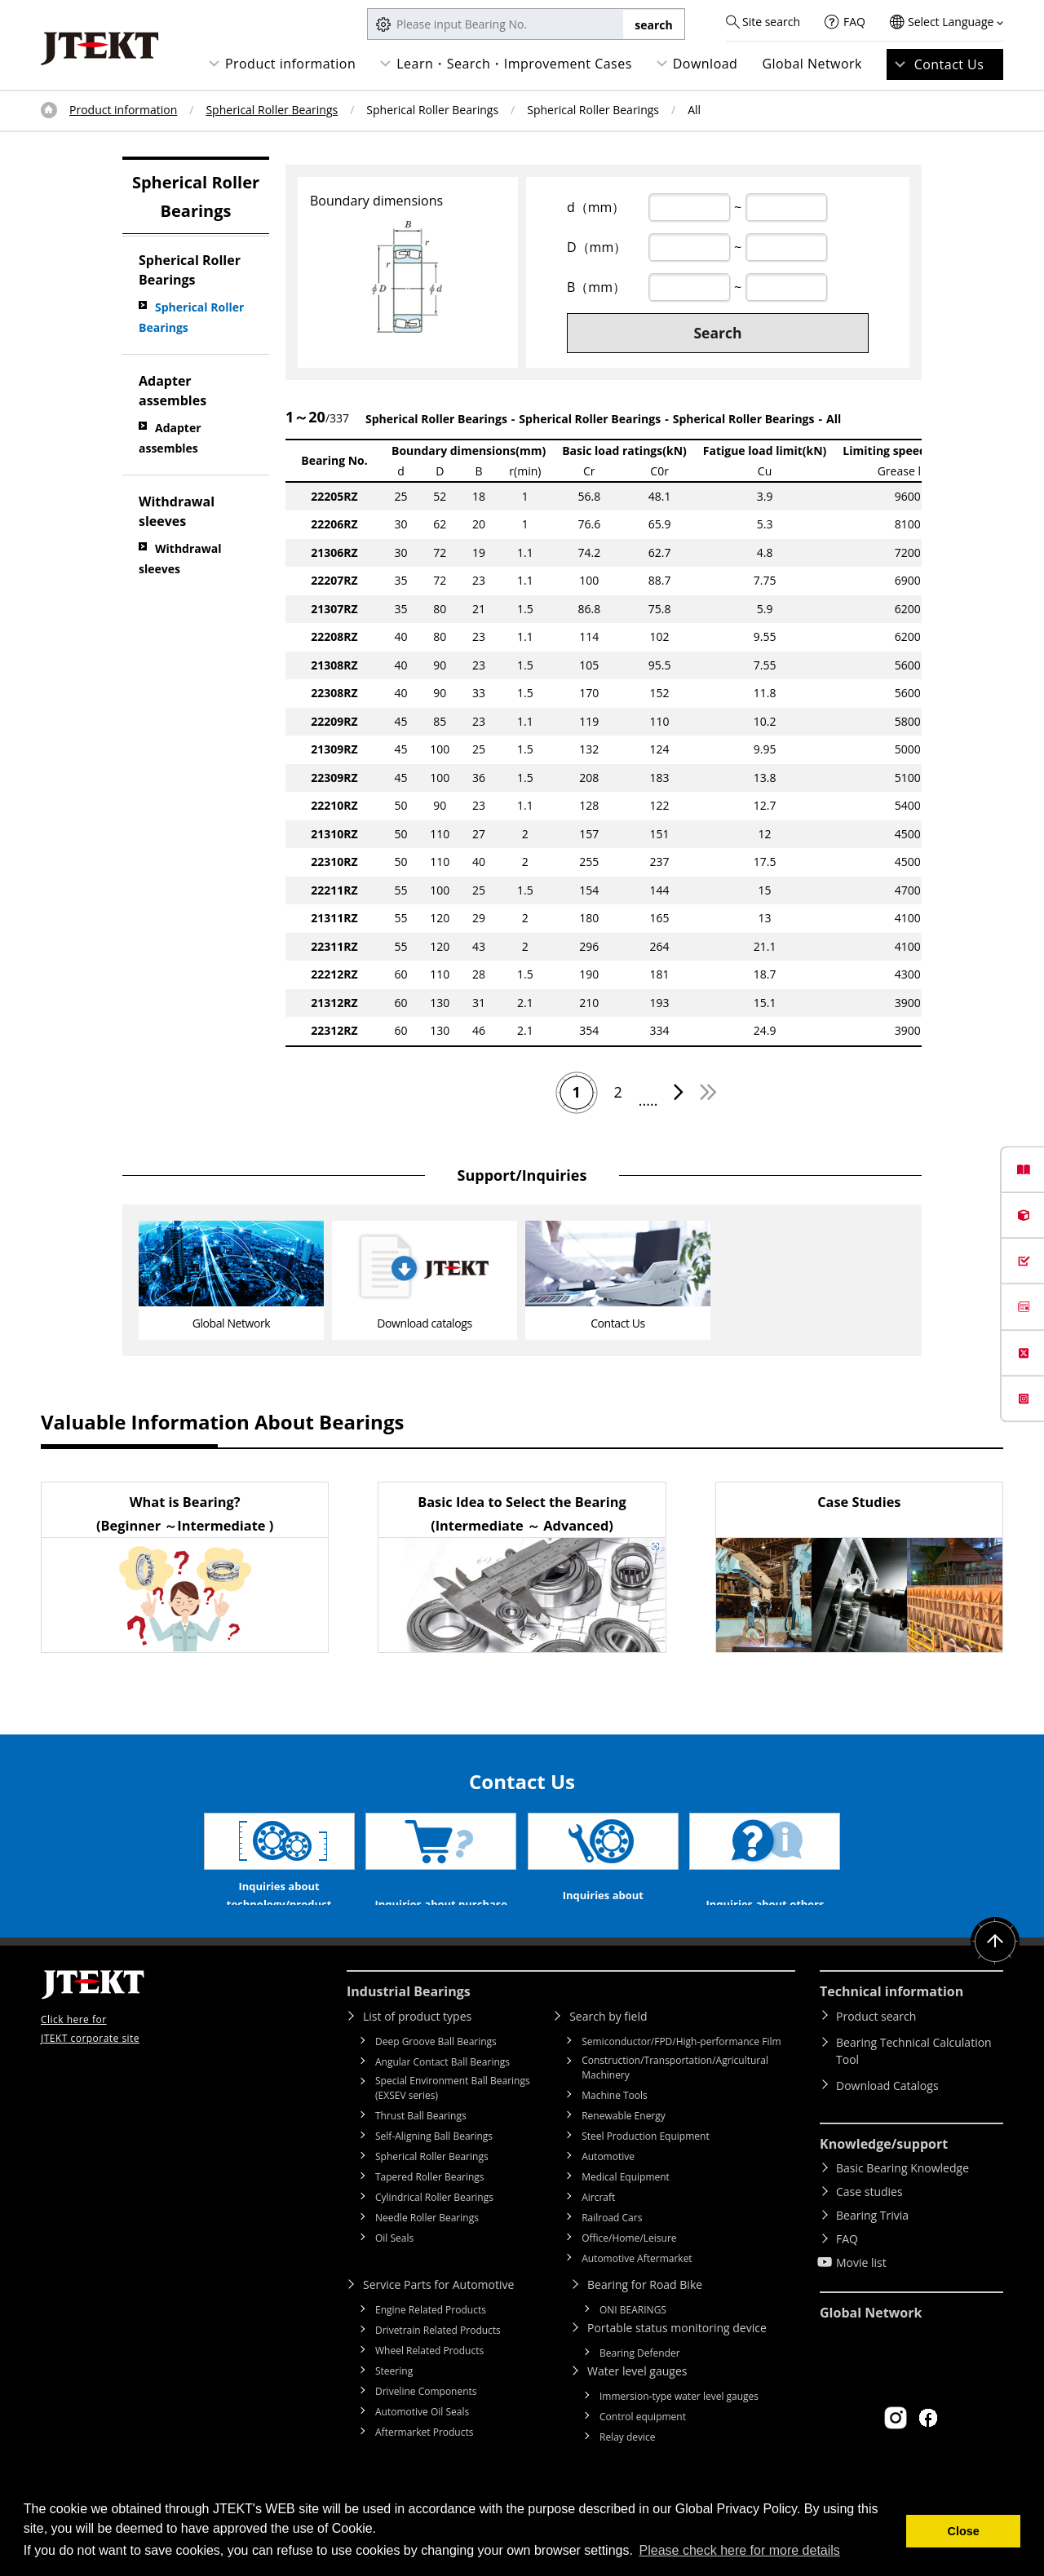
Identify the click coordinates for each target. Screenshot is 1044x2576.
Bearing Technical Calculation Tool (914, 2077)
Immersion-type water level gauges (679, 2423)
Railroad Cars (612, 2244)
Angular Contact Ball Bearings (442, 2089)
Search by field (608, 2043)
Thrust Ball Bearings (421, 2143)
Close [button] (964, 2531)
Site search (771, 21)
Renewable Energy (624, 2143)
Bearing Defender (639, 2380)
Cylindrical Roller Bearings (434, 2224)
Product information (290, 64)
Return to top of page (995, 1968)
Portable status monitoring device (677, 2354)
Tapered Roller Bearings (429, 2204)
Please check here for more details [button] (739, 2550)
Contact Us (949, 64)
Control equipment (642, 2443)
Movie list (861, 2289)
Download (705, 64)
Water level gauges (637, 2398)
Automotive (608, 2183)
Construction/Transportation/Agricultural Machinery (675, 2094)
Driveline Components (426, 2418)
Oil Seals (394, 2265)
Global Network (812, 64)
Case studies (869, 2218)
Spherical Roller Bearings (272, 109)
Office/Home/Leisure (629, 2265)
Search (718, 332)
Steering (394, 2398)
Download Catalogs (887, 2112)
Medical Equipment (626, 2204)
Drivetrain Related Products (438, 2357)
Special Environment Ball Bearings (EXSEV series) (452, 2115)
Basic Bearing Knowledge (902, 2195)
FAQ (854, 21)
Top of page (49, 110)
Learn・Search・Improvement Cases (514, 64)
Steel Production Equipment (646, 2163)
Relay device (627, 2464)
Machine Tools (615, 2122)
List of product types (417, 2043)
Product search (876, 2043)
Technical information (891, 2018)
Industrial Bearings (409, 2018)
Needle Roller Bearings (427, 2244)
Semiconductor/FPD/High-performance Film (681, 2068)
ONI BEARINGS (632, 2337)
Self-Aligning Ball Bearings (434, 2163)
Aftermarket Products (424, 2459)
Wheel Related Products (429, 2377)
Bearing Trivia (872, 2242)
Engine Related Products (430, 2337)
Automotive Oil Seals (422, 2439)
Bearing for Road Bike (644, 2311)
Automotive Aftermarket (637, 2285)
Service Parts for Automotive (438, 2311)
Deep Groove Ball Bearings (436, 2068)
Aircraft (598, 2224)
